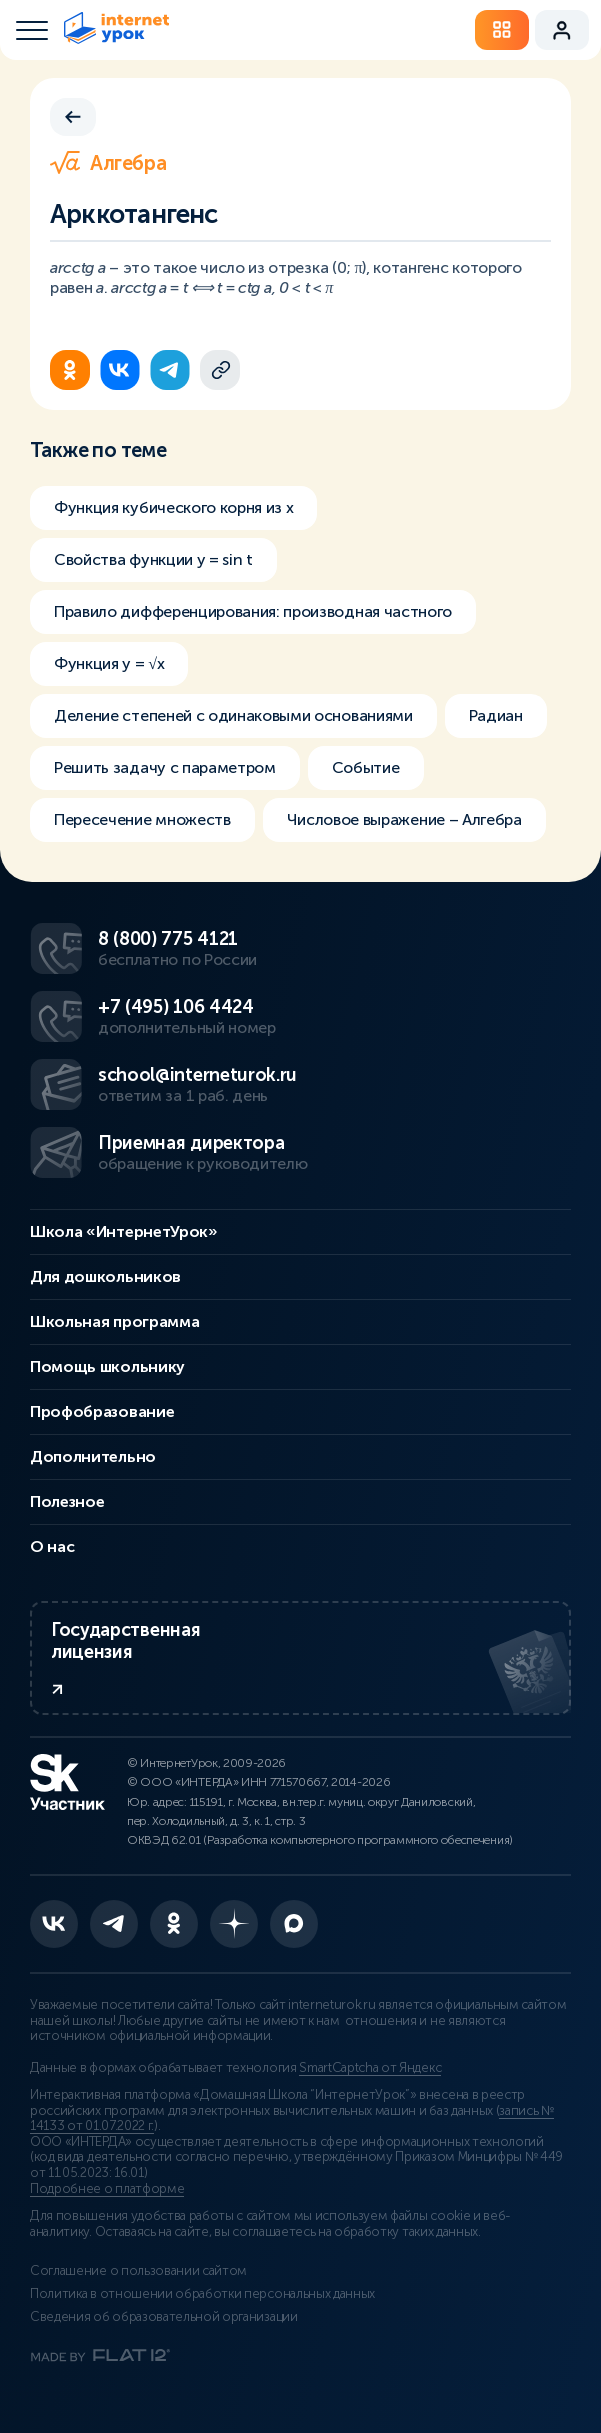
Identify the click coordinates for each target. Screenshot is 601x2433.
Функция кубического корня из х (173, 507)
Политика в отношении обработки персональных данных (202, 2294)
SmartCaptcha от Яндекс (370, 2068)
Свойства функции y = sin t (153, 559)
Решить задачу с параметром (165, 767)
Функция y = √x (109, 663)
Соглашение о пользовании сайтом (138, 2271)
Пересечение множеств (142, 819)
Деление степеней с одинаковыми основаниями (233, 715)
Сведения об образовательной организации (164, 2317)
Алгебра (108, 163)
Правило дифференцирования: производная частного (253, 611)
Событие (366, 767)
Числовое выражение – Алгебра (404, 819)
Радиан (496, 715)
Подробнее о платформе (107, 2189)
